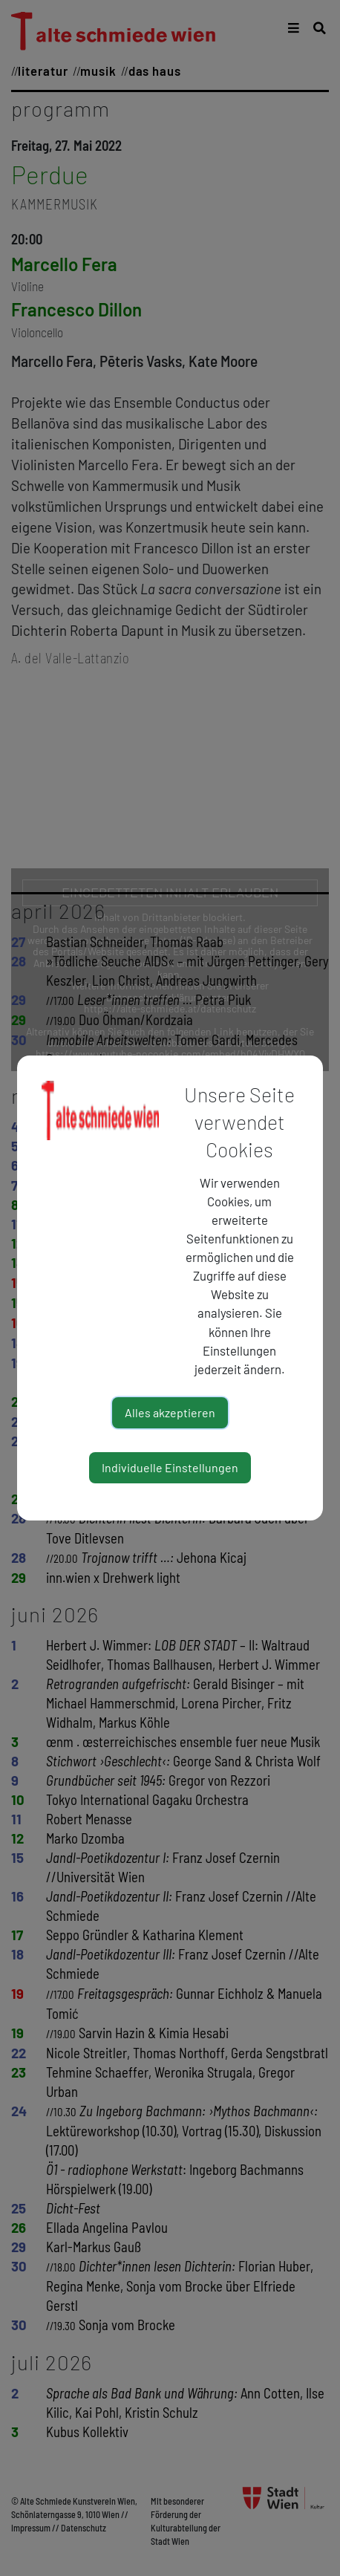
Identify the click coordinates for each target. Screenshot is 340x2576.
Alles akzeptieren (170, 1412)
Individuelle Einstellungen (170, 1467)
